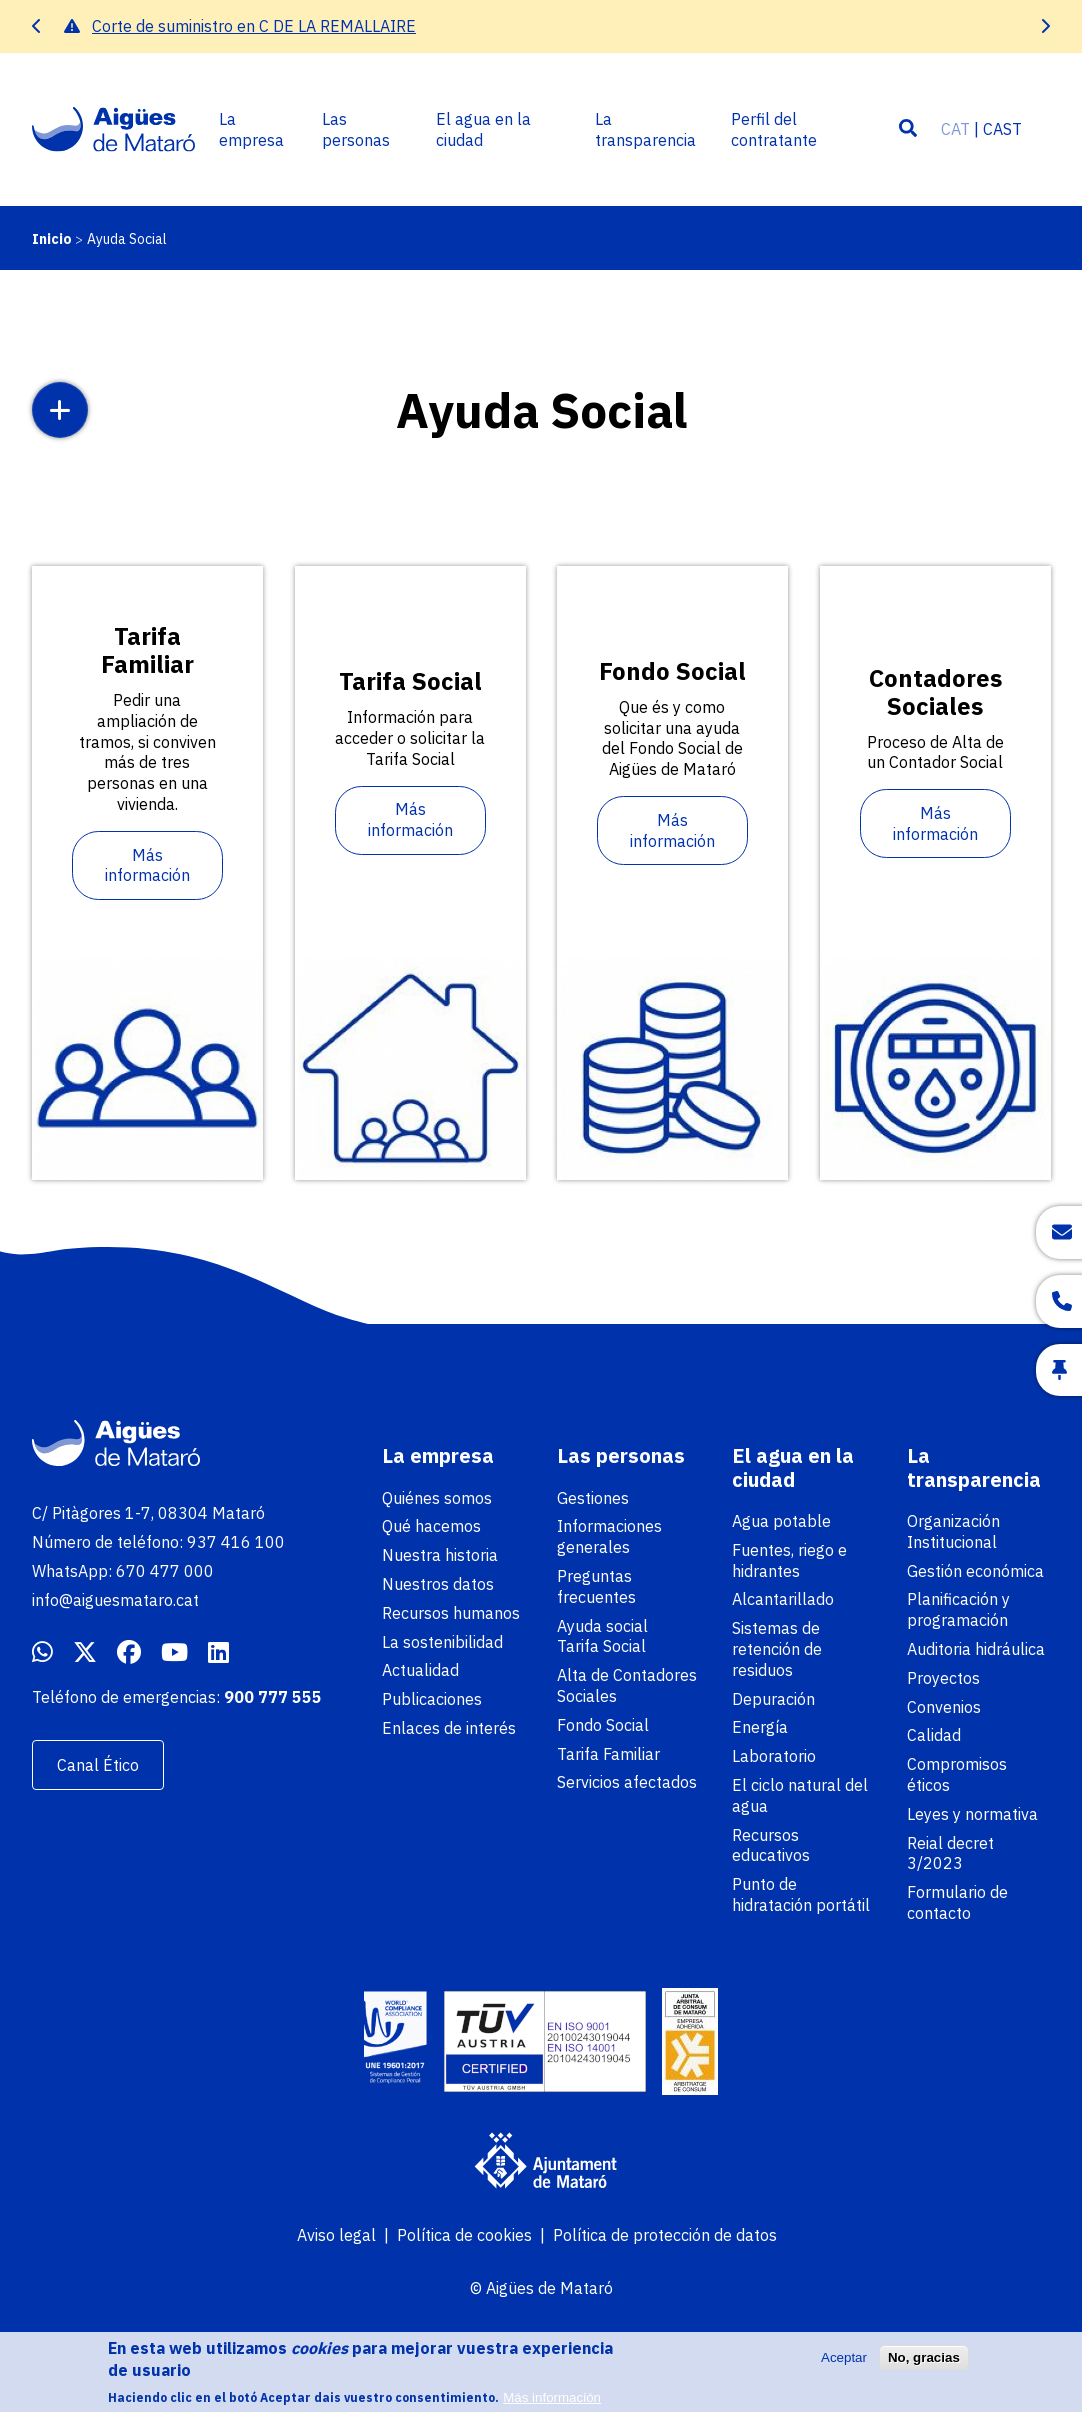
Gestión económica (975, 1571)
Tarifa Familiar (608, 1754)
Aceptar (844, 2365)
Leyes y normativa (972, 1814)
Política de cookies (464, 2235)
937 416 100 (236, 1542)
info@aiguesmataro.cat (115, 1600)
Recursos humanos (451, 1613)
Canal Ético (98, 1765)
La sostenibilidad (442, 1642)
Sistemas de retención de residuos (777, 1649)
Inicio (52, 239)
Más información (147, 865)
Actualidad (420, 1670)
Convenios (944, 1707)
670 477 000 (165, 1571)
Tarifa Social (601, 1646)
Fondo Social (603, 1725)
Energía (760, 1727)
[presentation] (37, 26)
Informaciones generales (609, 1536)
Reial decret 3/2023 (950, 1853)
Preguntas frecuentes (596, 1586)
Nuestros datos (438, 1584)
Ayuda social (602, 1626)
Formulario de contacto (957, 1902)
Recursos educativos (771, 1845)
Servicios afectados (627, 1782)
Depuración (773, 1699)
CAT (955, 129)
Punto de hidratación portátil (801, 1894)
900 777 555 (273, 1697)
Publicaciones (432, 1699)
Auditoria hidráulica (976, 1649)
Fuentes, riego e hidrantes (789, 1560)
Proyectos (943, 1678)
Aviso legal (336, 2235)
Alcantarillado (783, 1599)
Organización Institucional (953, 1531)
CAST (1002, 129)
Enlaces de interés (449, 1728)
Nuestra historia (440, 1555)
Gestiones (593, 1498)
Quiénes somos (437, 1498)
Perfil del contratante (774, 129)
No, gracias (924, 2365)
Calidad (934, 1735)
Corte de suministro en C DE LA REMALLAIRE (254, 26)
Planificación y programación (958, 1609)
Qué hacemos (431, 1526)
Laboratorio (774, 1756)
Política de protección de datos (665, 2235)
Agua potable (781, 1521)
